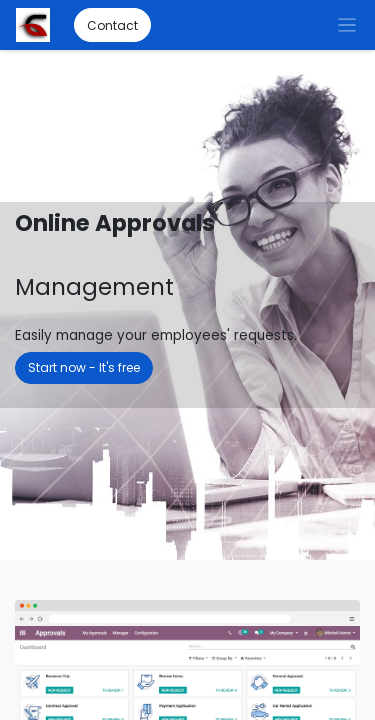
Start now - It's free (84, 367)
